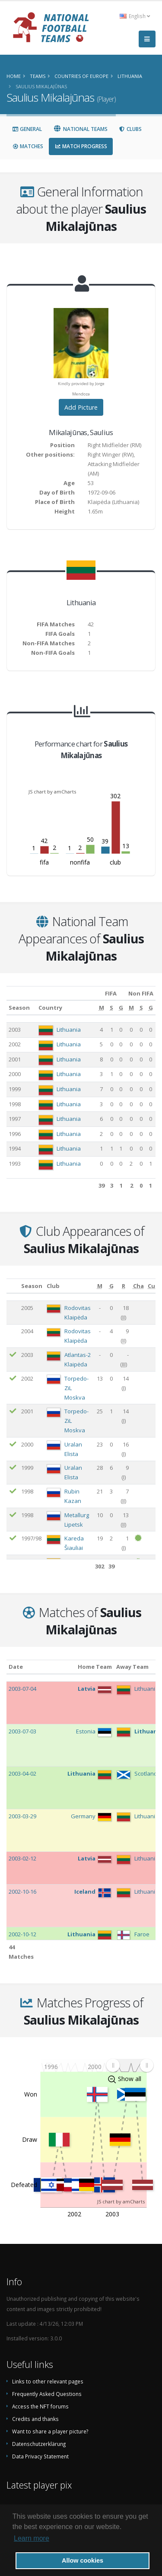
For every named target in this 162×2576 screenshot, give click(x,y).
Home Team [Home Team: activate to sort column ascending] (95, 1667)
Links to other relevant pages (47, 2381)
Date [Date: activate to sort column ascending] (16, 1667)
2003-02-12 (22, 1858)
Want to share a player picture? (50, 2431)
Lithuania (69, 1029)
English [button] (135, 15)
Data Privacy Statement (40, 2456)
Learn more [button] (31, 2538)
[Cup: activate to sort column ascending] (153, 1286)
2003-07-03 (22, 1731)
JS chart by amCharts (52, 791)
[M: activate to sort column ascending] (101, 1007)
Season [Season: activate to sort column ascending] (19, 1007)
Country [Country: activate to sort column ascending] (50, 1007)
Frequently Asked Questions (47, 2393)
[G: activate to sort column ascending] (121, 1007)
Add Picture (81, 407)
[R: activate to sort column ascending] (124, 1286)
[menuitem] (129, 2065)
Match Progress (80, 146)
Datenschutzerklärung (39, 2443)
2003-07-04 (22, 1688)
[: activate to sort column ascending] (12, 1286)
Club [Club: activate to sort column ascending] (53, 1286)
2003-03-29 (22, 1816)
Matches (27, 146)
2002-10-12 (22, 1934)
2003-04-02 (22, 1773)
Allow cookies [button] (82, 2560)
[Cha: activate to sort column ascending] (138, 1286)
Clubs (130, 129)
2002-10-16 (22, 1891)
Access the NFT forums (40, 2406)
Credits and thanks (35, 2418)
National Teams (80, 129)
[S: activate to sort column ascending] (111, 1007)
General (27, 129)
